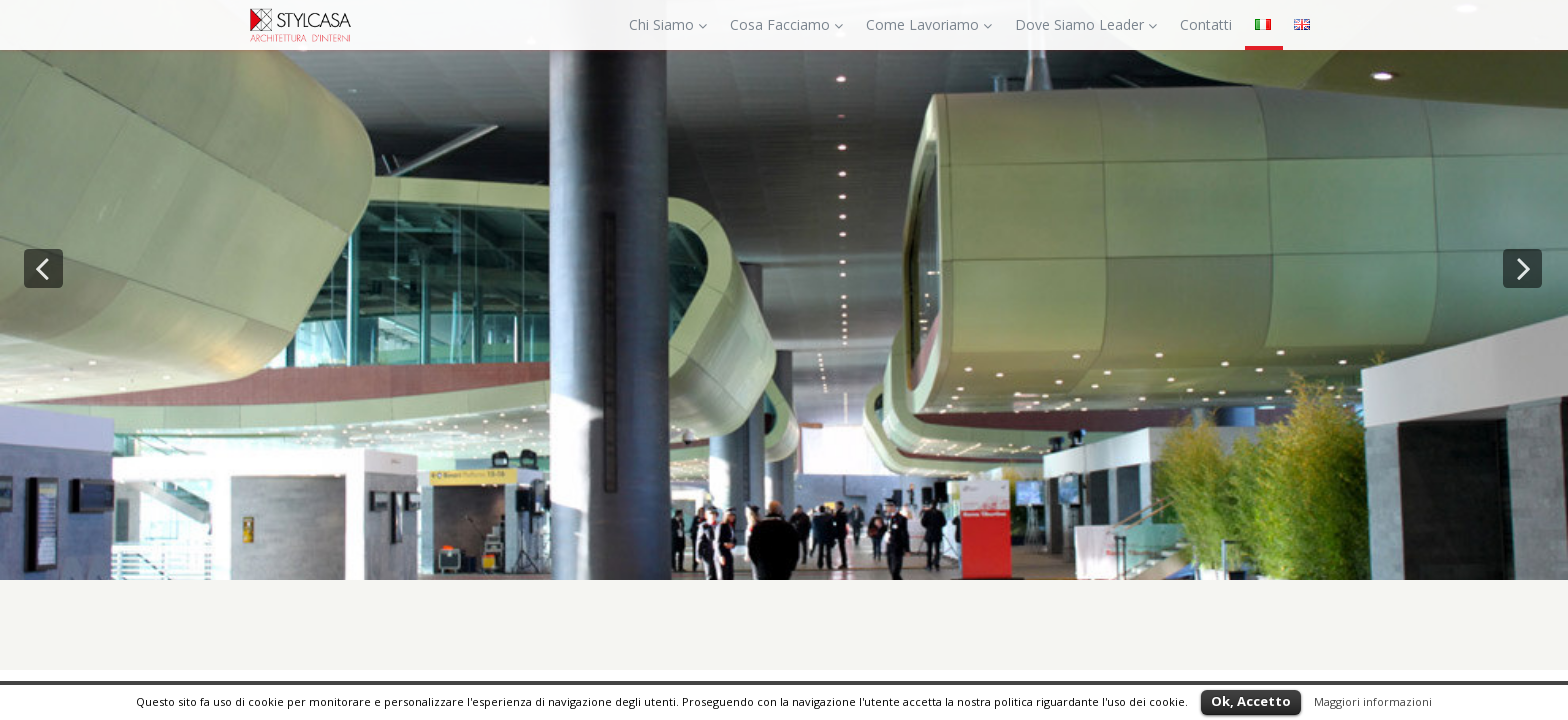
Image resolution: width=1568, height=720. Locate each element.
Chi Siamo (668, 24)
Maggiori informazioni (1373, 701)
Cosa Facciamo (786, 24)
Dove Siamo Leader (1086, 24)
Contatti (1206, 24)
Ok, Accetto (1251, 701)
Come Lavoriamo (929, 24)
